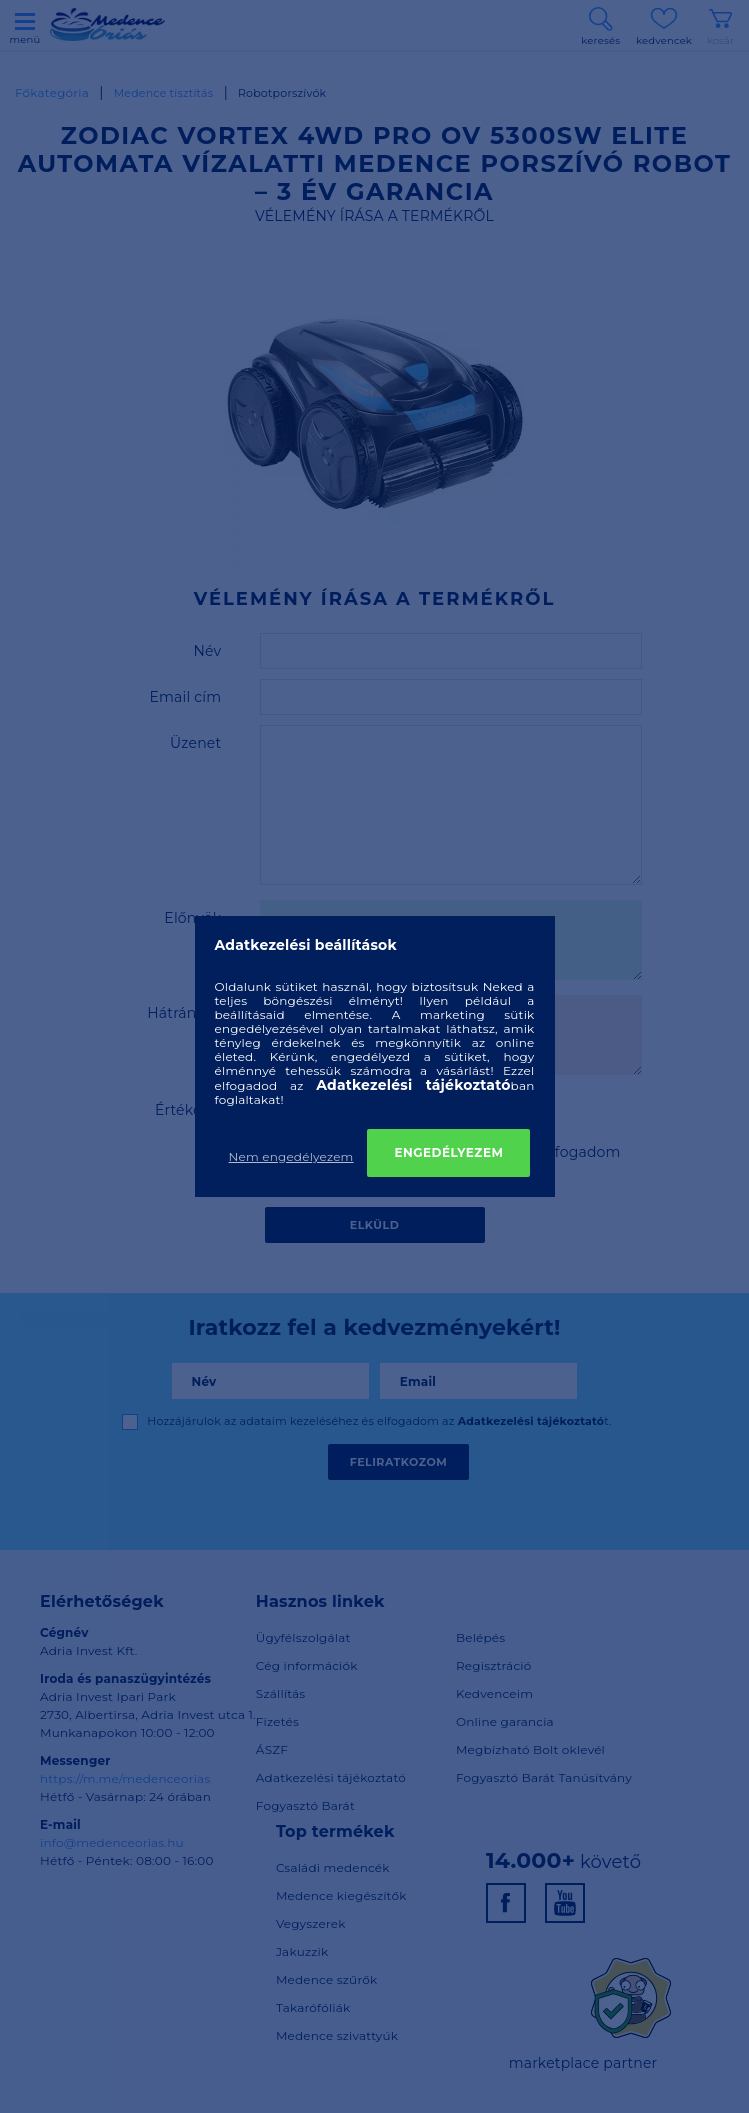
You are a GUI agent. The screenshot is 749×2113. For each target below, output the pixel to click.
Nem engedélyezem (291, 1156)
